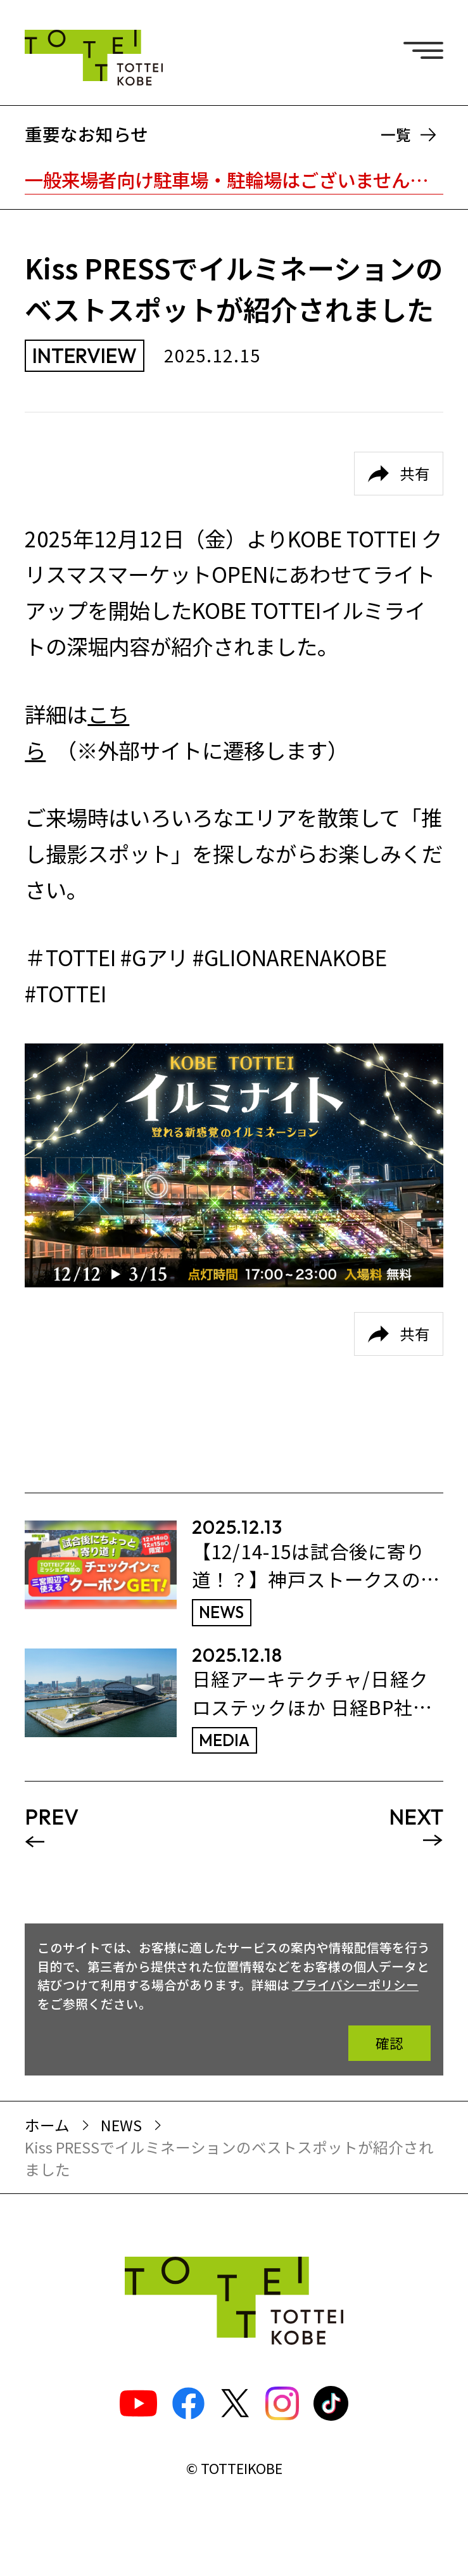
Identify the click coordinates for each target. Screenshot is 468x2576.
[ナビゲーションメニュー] (427, 48)
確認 (389, 2043)
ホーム (47, 2125)
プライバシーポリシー (355, 1984)
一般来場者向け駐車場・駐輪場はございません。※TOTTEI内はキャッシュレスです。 (234, 179)
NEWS (121, 2125)
